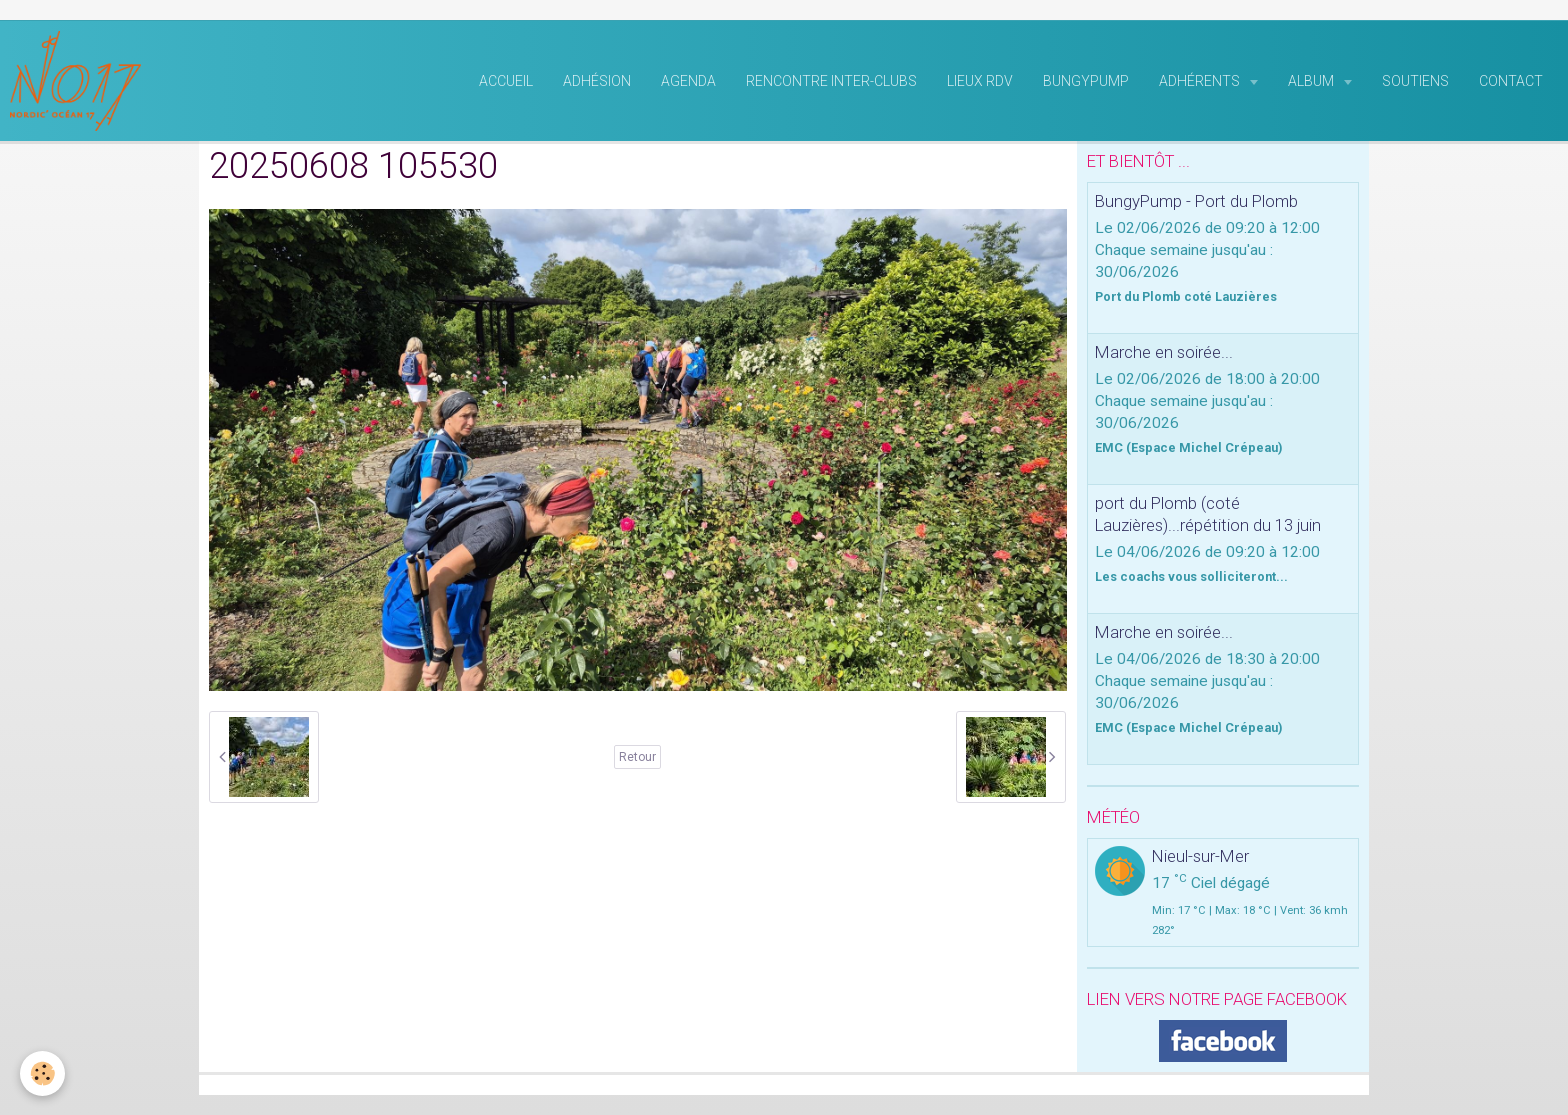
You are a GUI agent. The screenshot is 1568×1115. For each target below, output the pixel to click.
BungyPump (1086, 81)
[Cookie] (42, 1073)
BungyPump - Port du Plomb (1196, 201)
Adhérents (1201, 81)
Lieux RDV (980, 81)
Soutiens (1415, 81)
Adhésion (597, 81)
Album (1312, 81)
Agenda (688, 81)
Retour (637, 757)
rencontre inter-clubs (831, 81)
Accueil (506, 81)
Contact (1511, 81)
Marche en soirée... (1164, 352)
